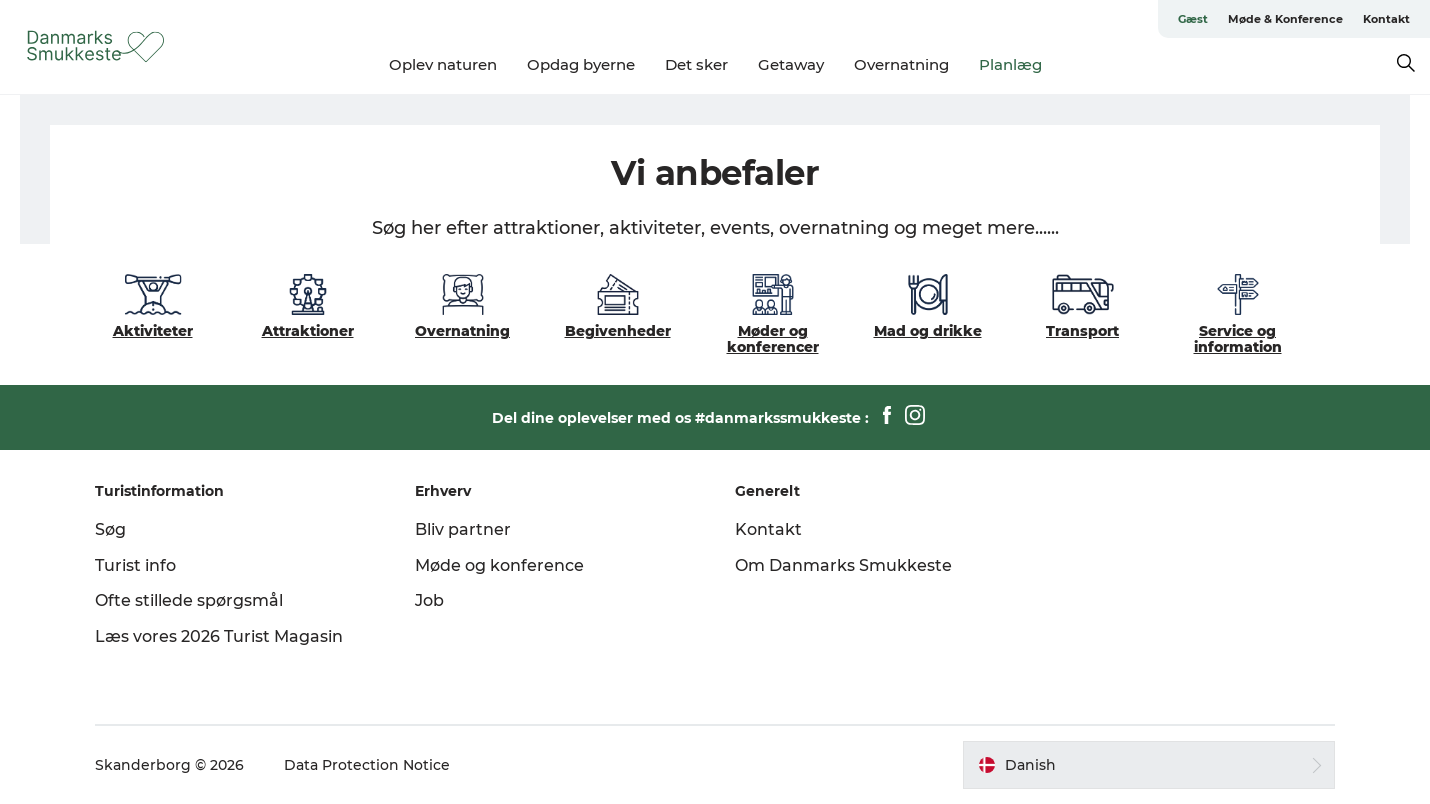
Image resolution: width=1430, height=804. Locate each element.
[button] (1149, 765)
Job (429, 600)
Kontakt (1386, 19)
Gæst (1193, 19)
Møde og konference (499, 565)
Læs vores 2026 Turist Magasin (219, 636)
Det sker (696, 64)
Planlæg (1010, 64)
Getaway (791, 64)
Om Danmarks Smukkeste (843, 565)
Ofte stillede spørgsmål (189, 600)
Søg (110, 529)
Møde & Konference (1285, 19)
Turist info (135, 565)
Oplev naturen (443, 64)
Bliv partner (463, 529)
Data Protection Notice (367, 765)
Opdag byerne (581, 64)
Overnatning (901, 64)
